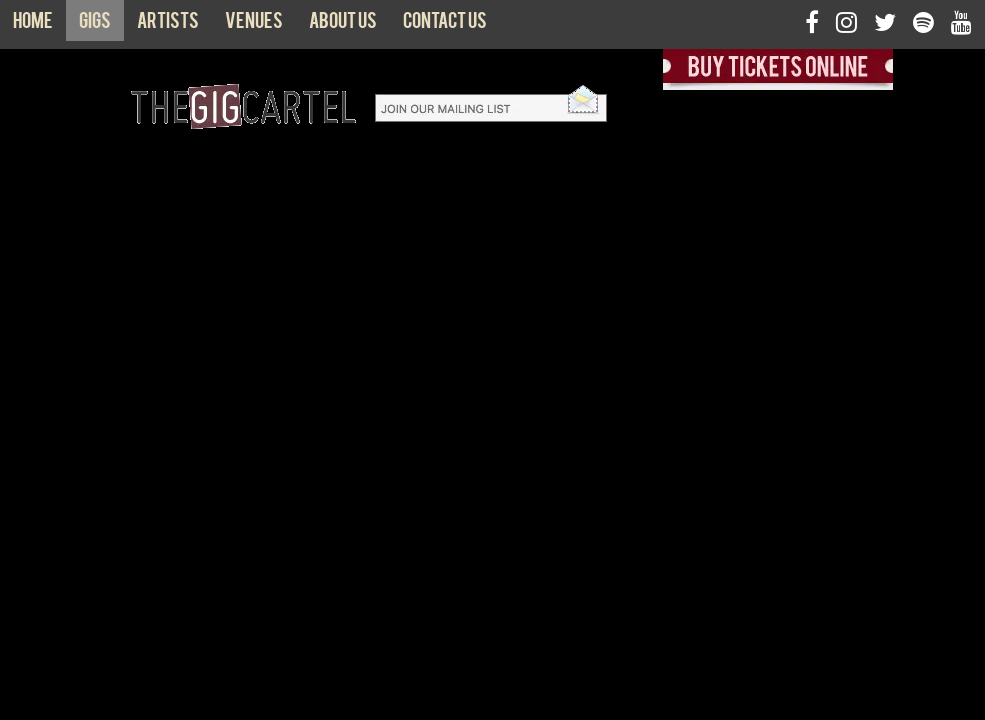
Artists (168, 25)
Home (33, 25)
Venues (254, 25)
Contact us (445, 25)
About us (343, 25)
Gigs (95, 25)
